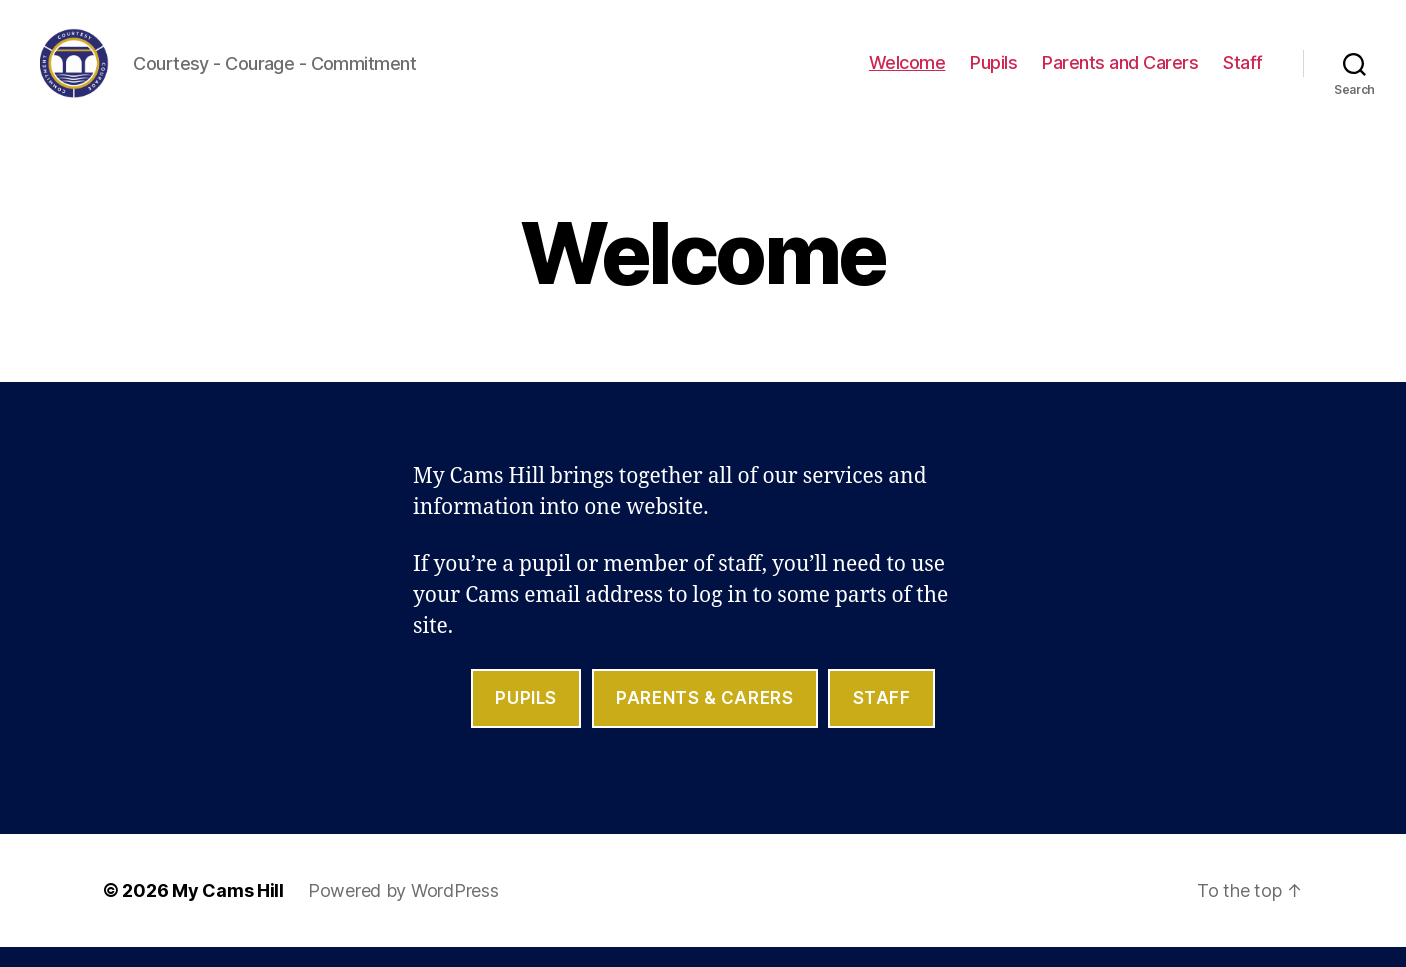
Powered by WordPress (403, 910)
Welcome (907, 72)
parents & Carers (704, 718)
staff (882, 718)
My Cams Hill (228, 910)
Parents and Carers (1120, 72)
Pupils (993, 72)
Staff (1243, 72)
